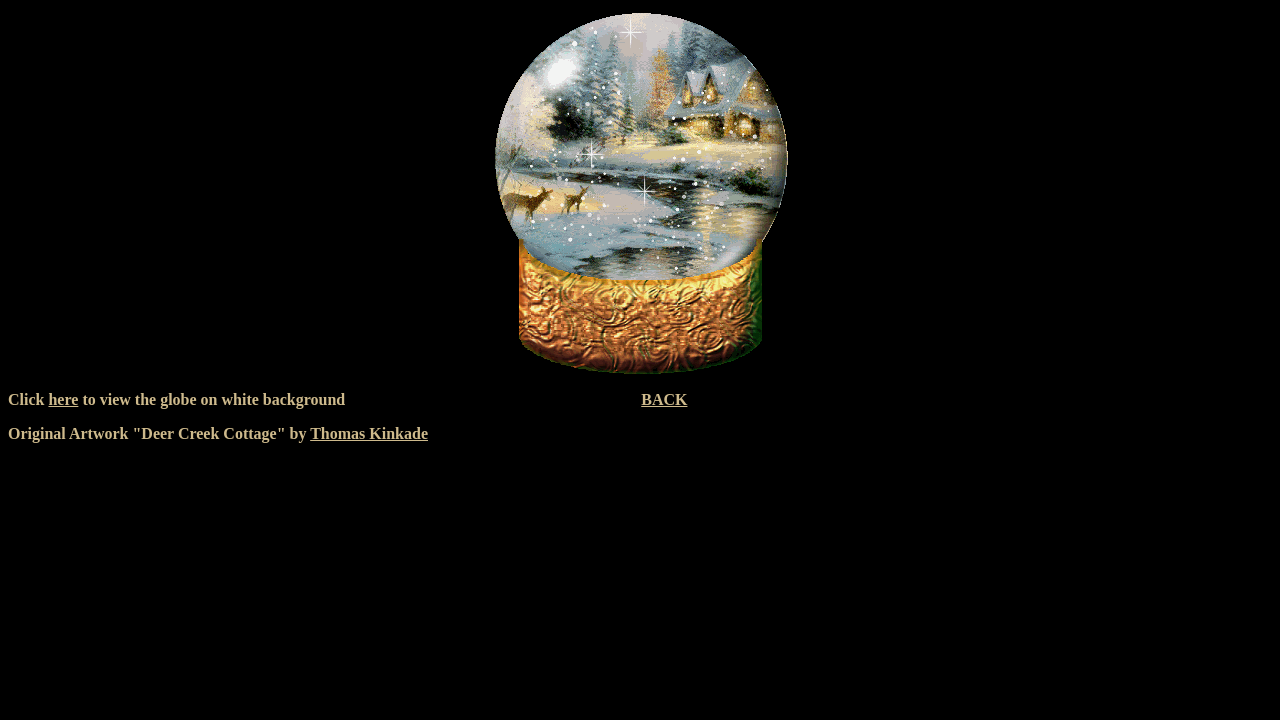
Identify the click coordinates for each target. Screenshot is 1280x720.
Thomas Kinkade (369, 433)
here (63, 399)
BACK (664, 399)
